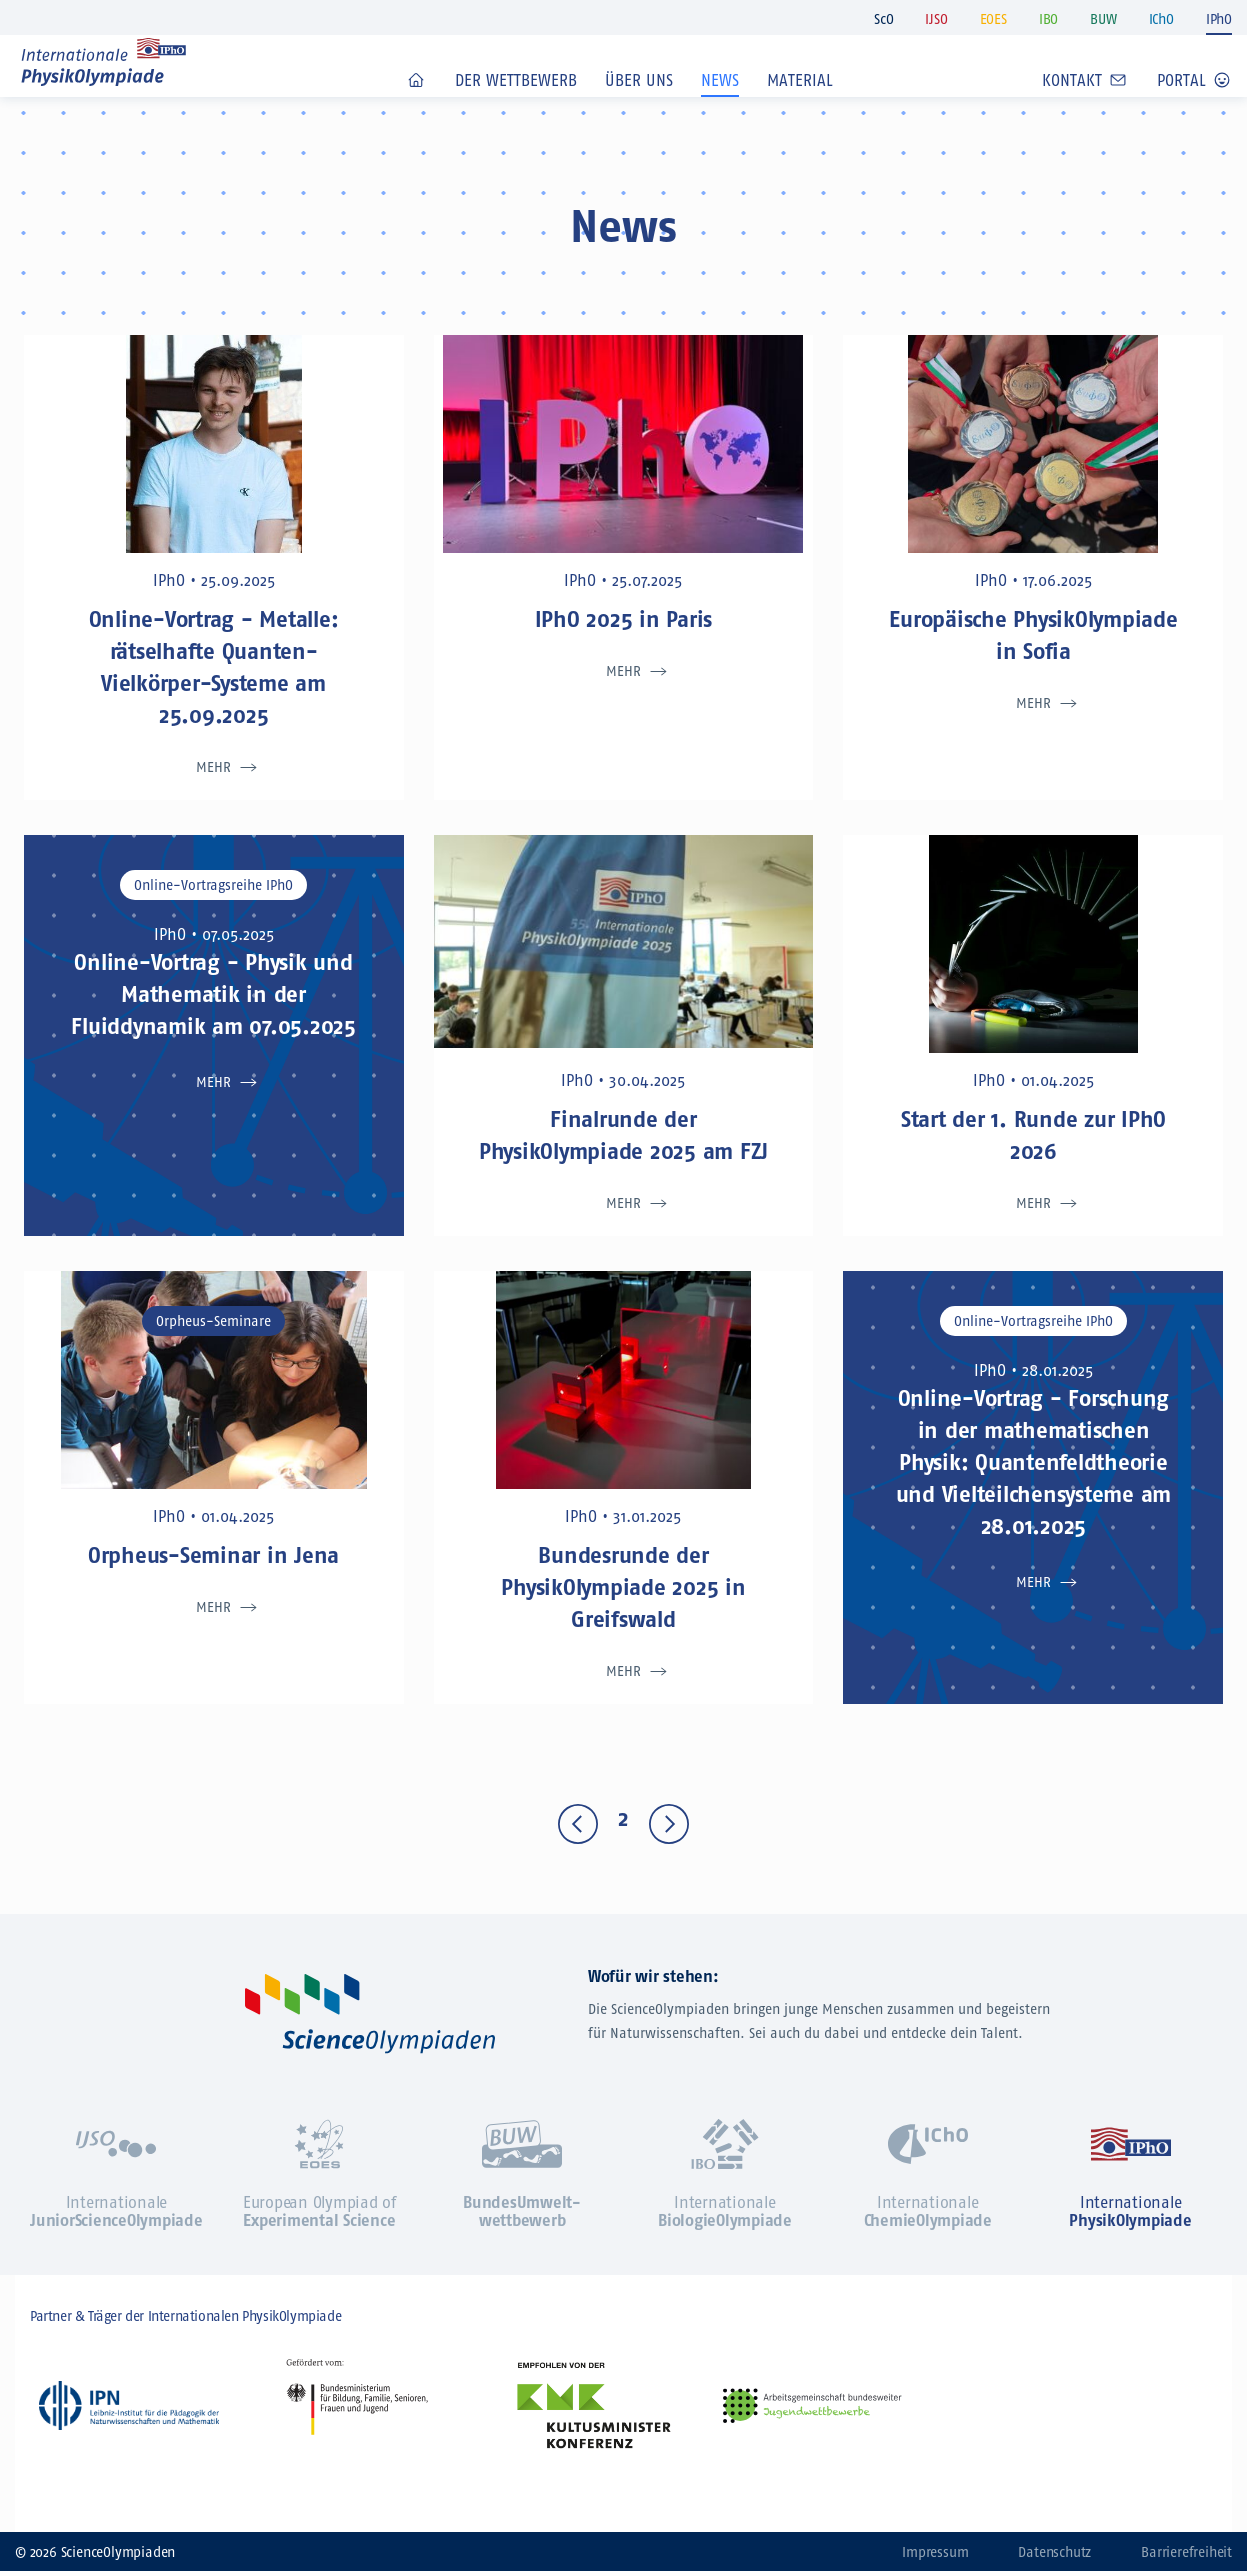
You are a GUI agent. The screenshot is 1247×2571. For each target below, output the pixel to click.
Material (800, 108)
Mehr (213, 767)
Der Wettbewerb (516, 108)
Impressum (935, 2552)
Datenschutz (1054, 2552)
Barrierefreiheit (1186, 2552)
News (720, 108)
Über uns (639, 108)
